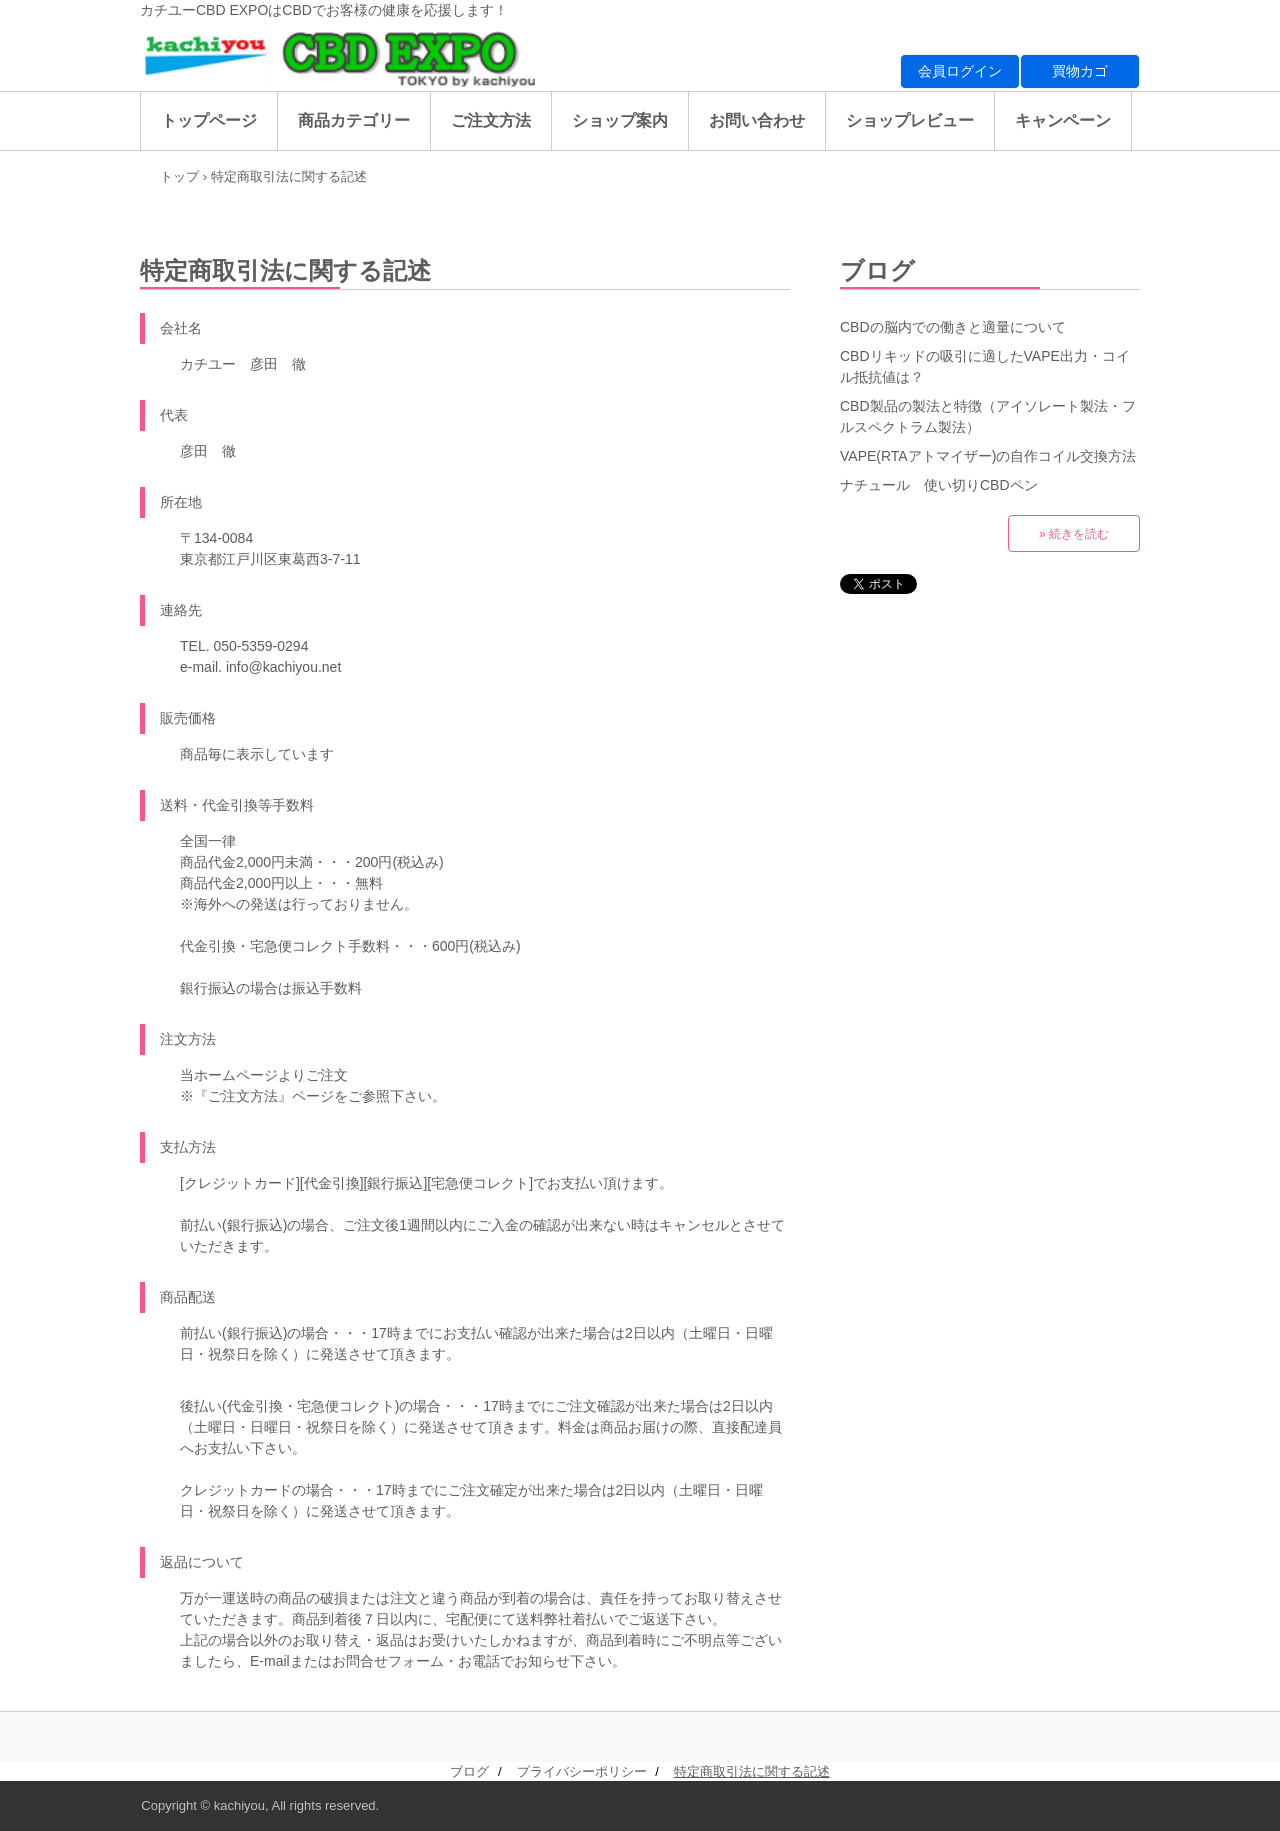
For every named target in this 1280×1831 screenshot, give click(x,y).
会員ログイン (960, 71)
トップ (179, 176)
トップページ (209, 120)
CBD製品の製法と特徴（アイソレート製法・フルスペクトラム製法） (988, 416)
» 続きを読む (1074, 534)
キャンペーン (1063, 120)
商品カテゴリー (354, 120)
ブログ (877, 270)
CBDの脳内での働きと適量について (953, 327)
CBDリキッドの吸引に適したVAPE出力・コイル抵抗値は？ (985, 366)
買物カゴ (1080, 71)
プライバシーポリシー (582, 1771)
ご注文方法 (491, 120)
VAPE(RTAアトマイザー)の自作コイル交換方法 (988, 456)
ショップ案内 (620, 120)
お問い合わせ (757, 120)
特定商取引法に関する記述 (752, 1771)
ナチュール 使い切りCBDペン (939, 485)
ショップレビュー (910, 120)
